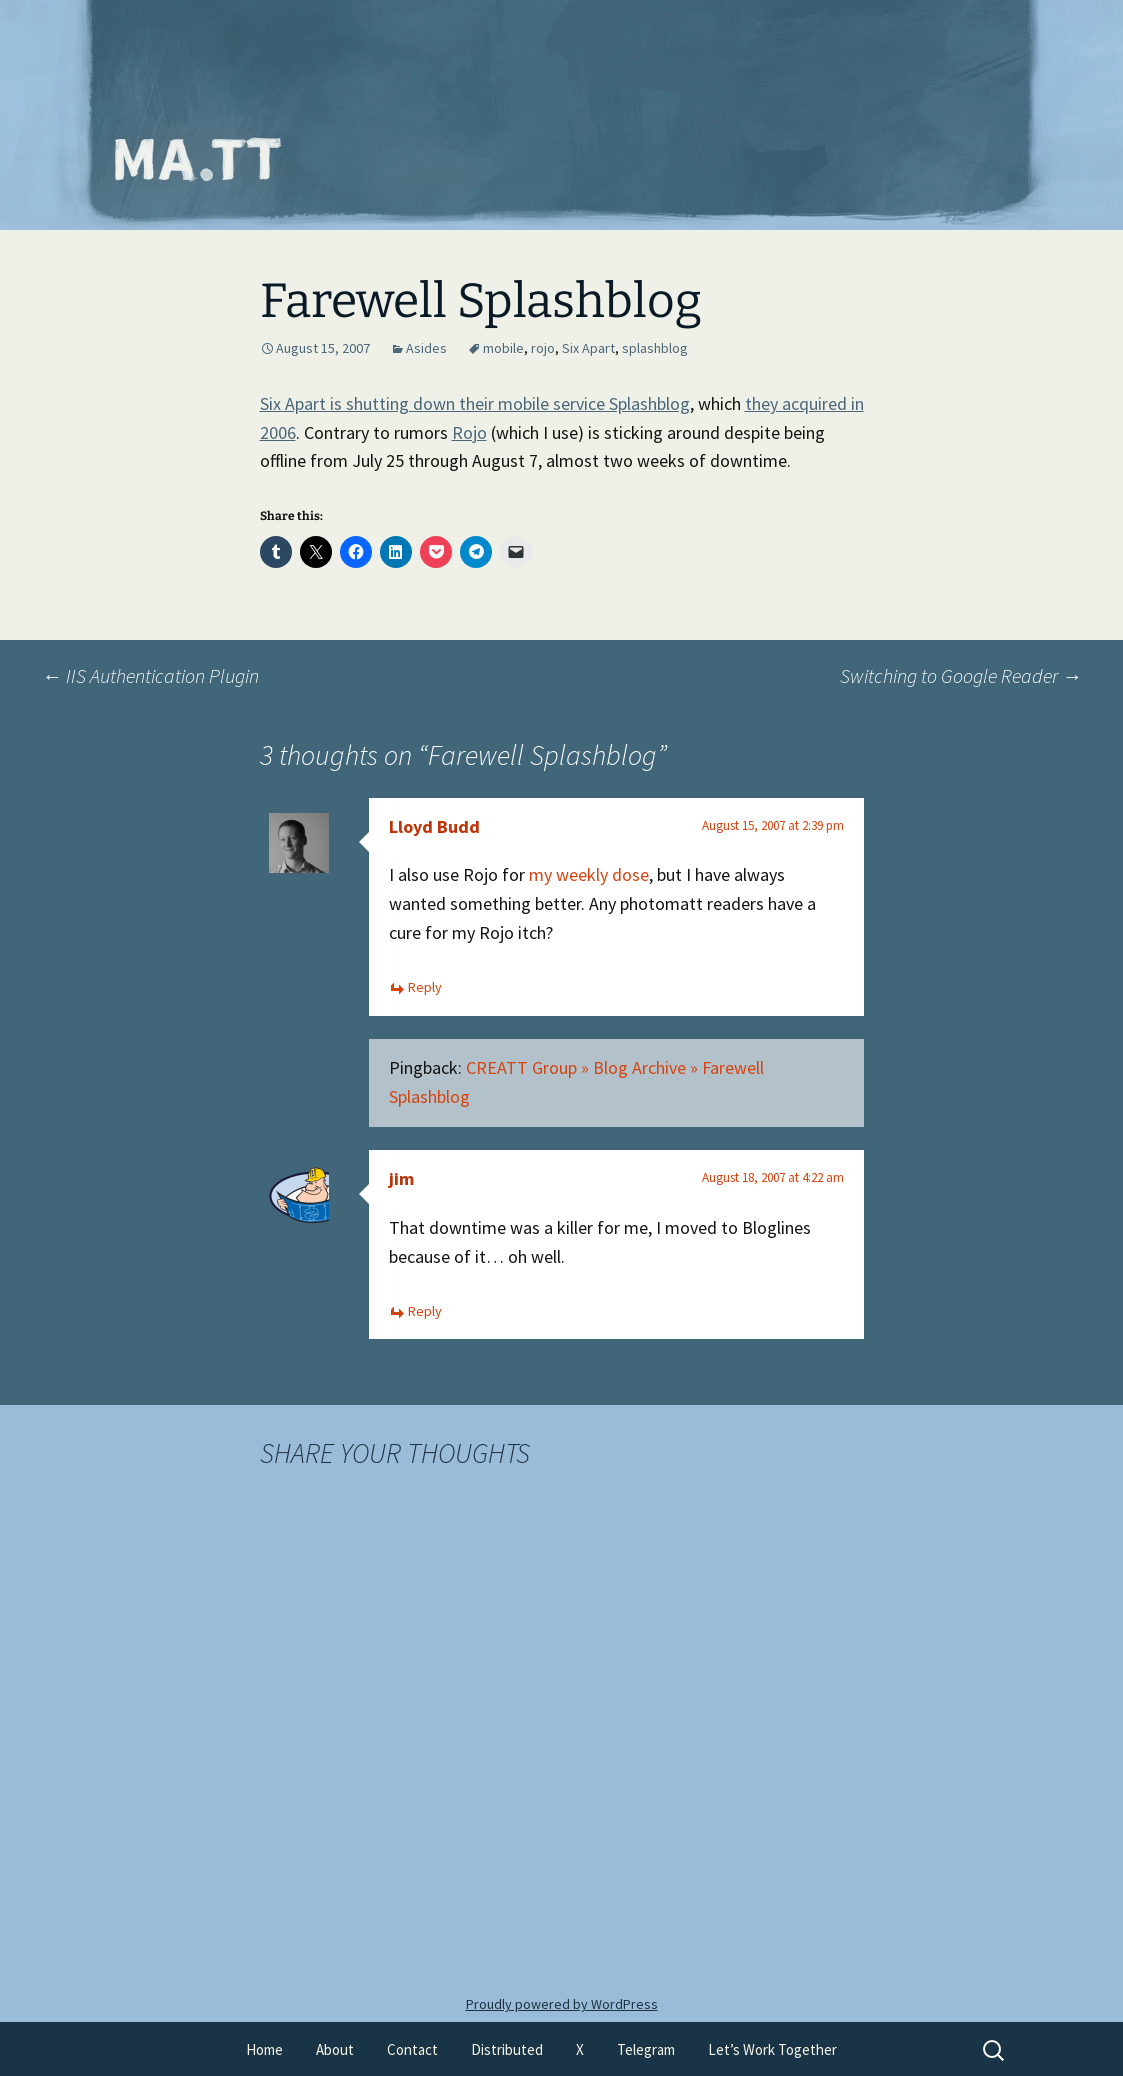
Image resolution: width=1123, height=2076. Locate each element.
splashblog (655, 348)
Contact (412, 2049)
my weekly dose (589, 874)
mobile (503, 348)
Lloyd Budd (434, 826)
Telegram (646, 2049)
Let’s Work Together (772, 2049)
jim (401, 1178)
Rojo (469, 432)
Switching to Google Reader (961, 675)
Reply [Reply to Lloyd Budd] (425, 987)
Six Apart (588, 348)
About (335, 2049)
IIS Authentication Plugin (150, 675)
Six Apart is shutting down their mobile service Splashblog (475, 403)
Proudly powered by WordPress (562, 2004)
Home (264, 2049)
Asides (426, 348)
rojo (543, 348)
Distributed (507, 2049)
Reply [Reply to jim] (425, 1311)
